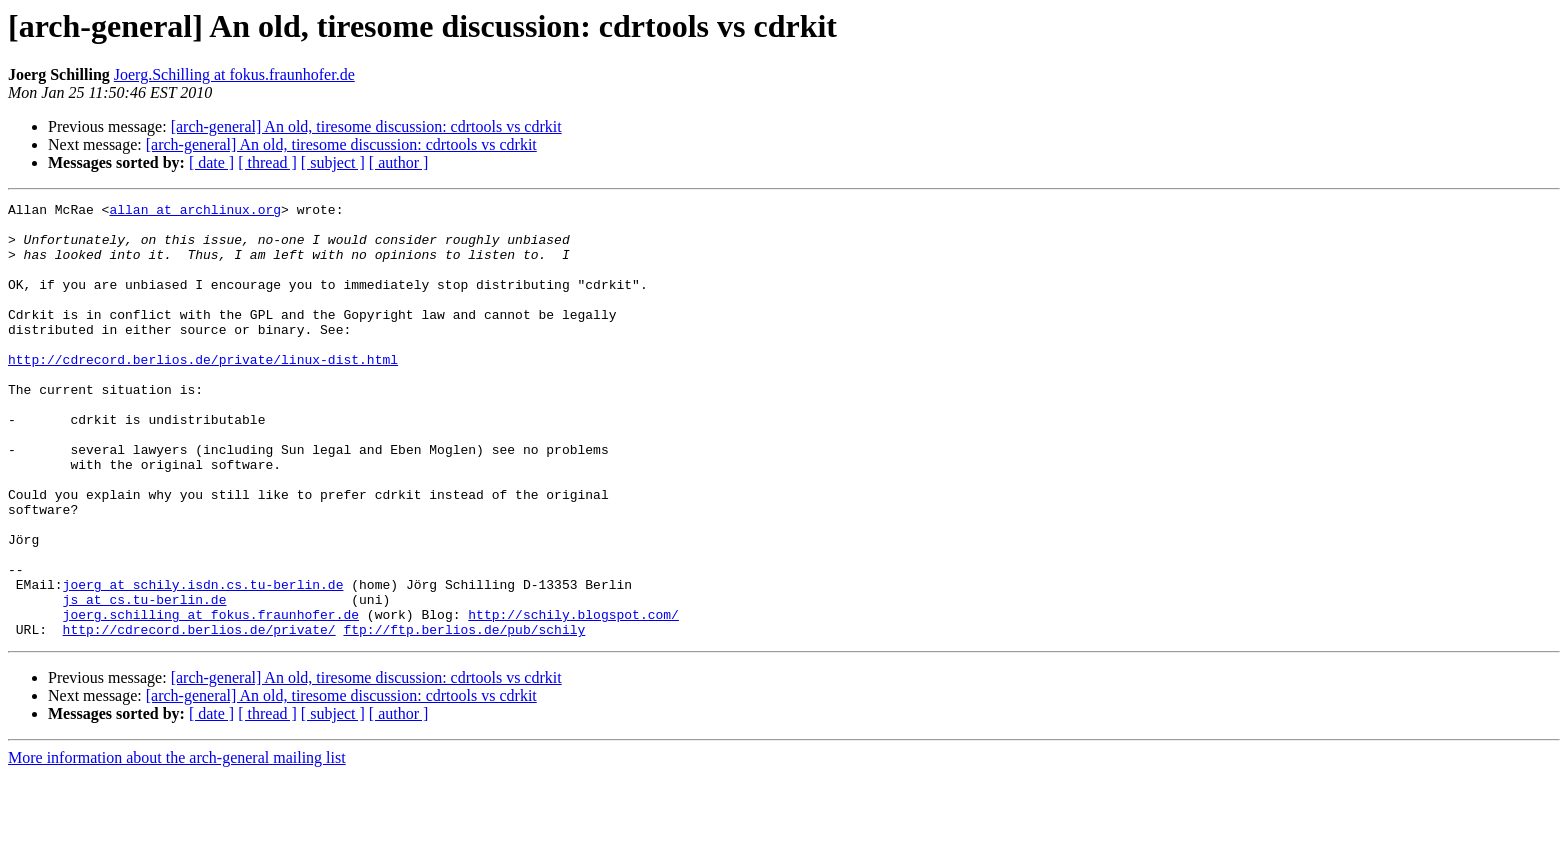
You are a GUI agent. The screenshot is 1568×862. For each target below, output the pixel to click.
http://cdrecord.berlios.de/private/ (199, 716)
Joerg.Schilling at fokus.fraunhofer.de (234, 74)
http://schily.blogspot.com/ (573, 698)
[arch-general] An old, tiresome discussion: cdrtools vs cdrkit (366, 126)
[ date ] (211, 162)
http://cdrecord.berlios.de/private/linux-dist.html (203, 392)
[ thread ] (267, 162)
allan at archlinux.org (195, 212)
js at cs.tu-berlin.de (145, 680)
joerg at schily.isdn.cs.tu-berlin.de (203, 662)
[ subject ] (333, 162)
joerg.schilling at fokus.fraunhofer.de (211, 698)
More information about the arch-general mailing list (177, 844)
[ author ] (399, 162)
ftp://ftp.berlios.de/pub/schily (464, 716)
